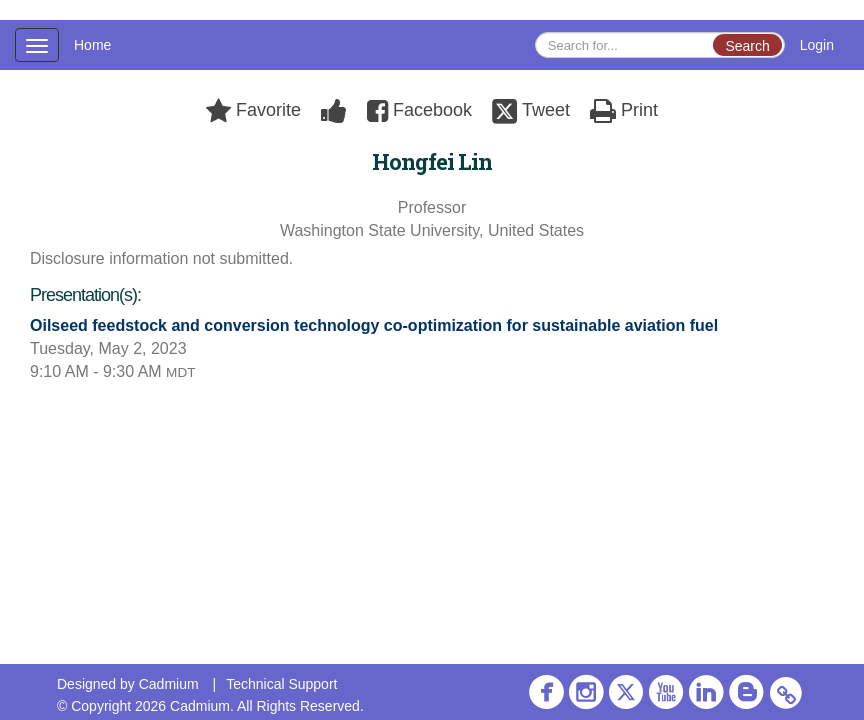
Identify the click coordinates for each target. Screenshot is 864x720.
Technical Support (281, 684)
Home (92, 45)
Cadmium (169, 684)
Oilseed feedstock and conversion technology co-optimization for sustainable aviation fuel (374, 325)
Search (747, 46)
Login (817, 45)
